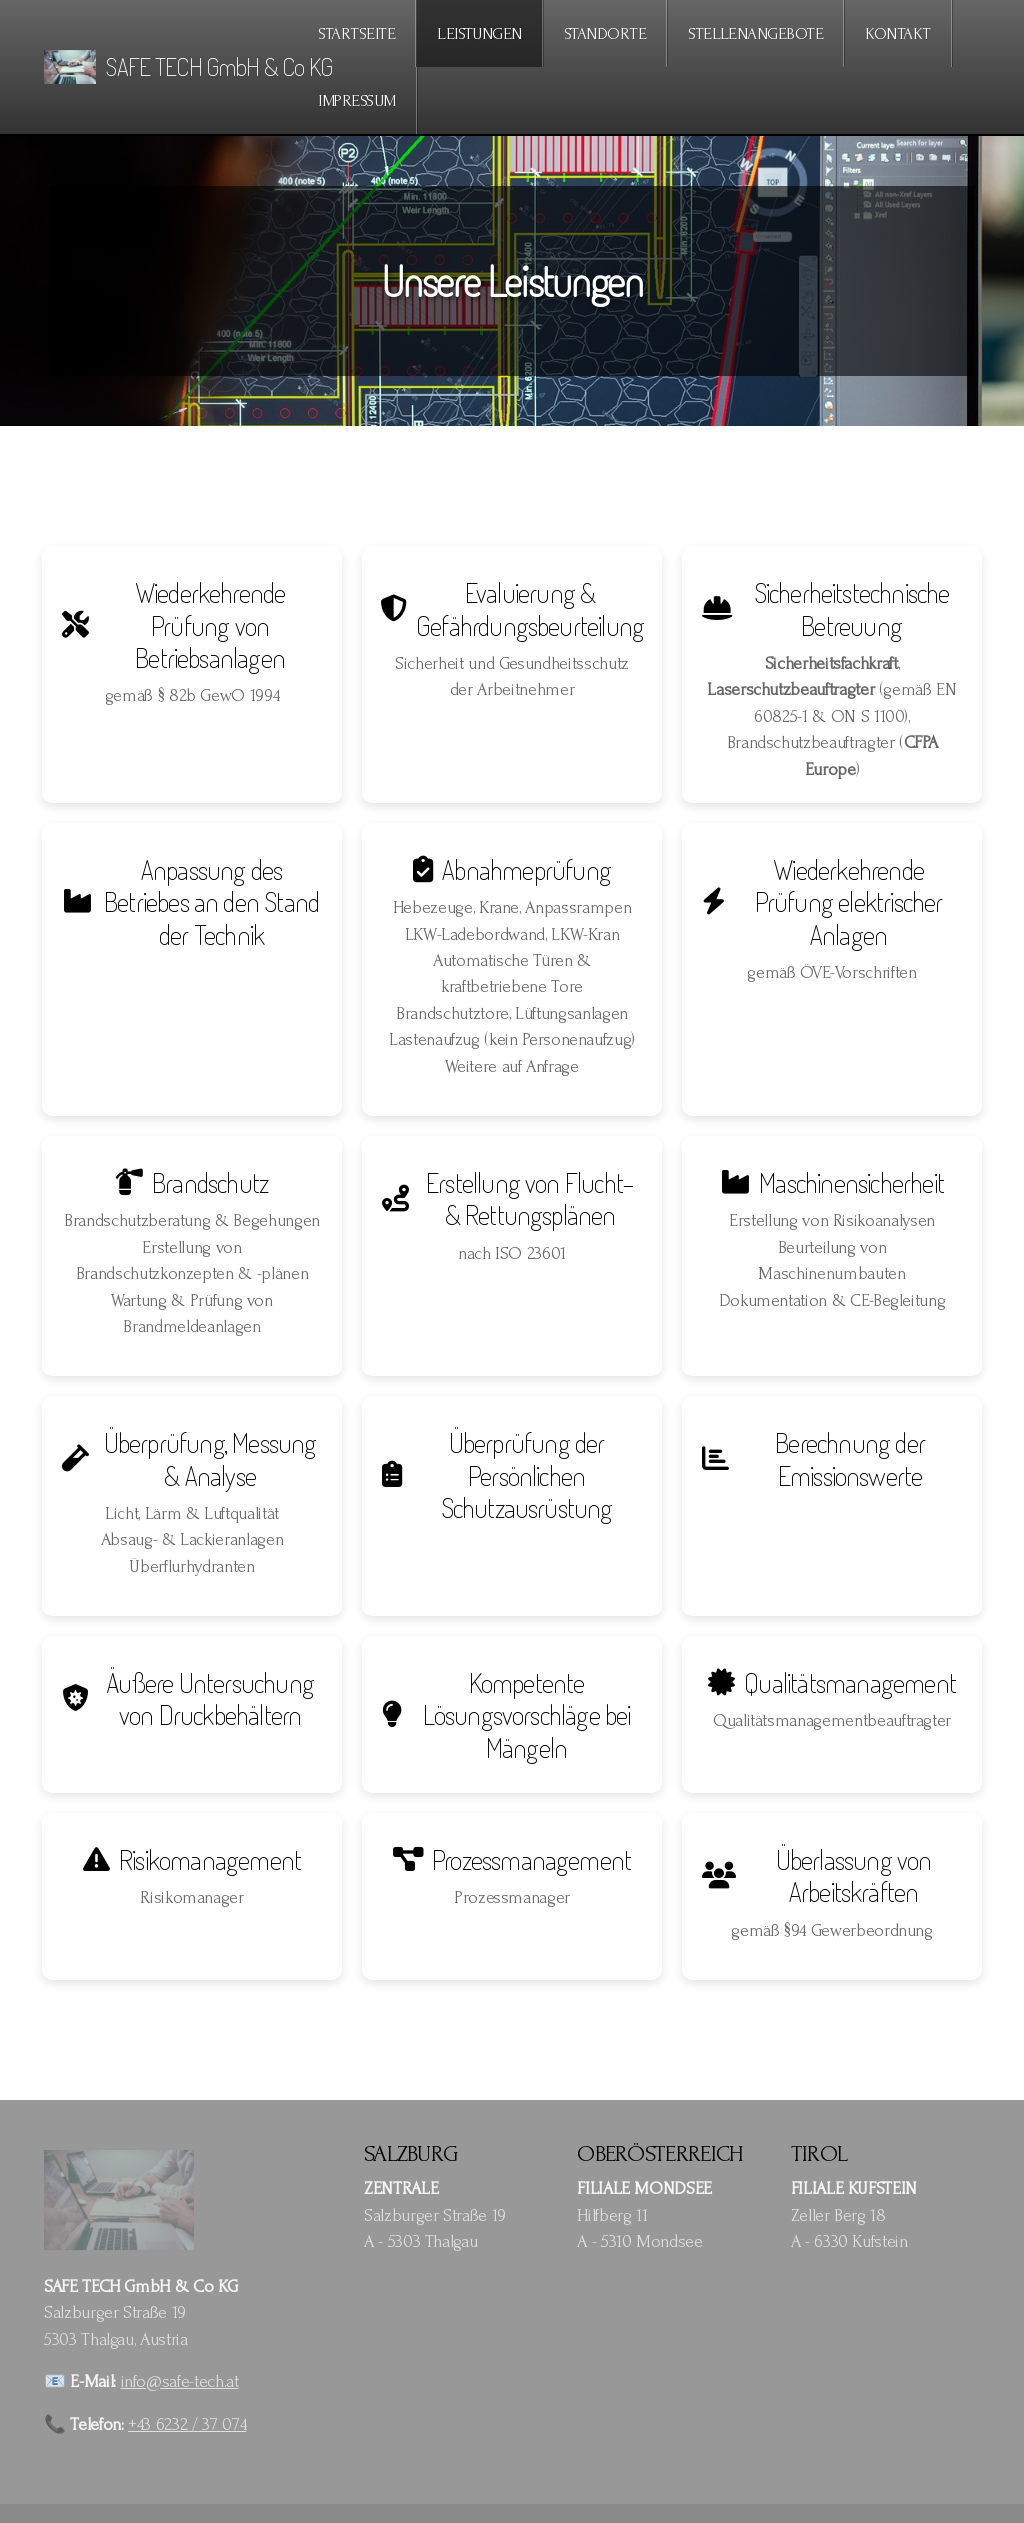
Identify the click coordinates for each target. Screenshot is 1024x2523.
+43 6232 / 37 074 (187, 2424)
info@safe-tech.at (180, 2381)
